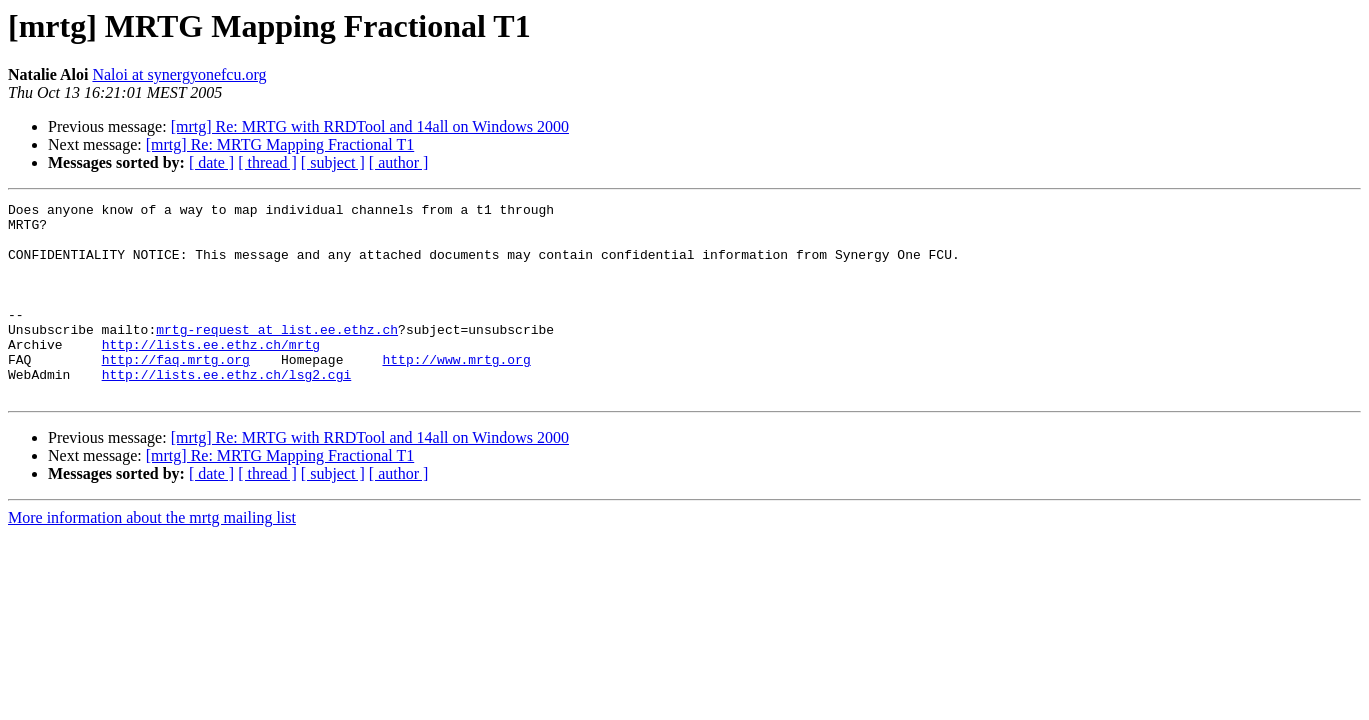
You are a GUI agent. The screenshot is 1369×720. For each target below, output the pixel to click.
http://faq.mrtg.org (176, 392)
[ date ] (211, 162)
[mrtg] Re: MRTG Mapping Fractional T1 (280, 144)
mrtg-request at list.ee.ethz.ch (277, 356)
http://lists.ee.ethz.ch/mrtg (211, 374)
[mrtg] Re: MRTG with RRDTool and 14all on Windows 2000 (370, 126)
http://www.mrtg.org (456, 392)
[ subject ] (333, 162)
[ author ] (399, 162)
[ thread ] (267, 162)
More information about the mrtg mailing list (152, 556)
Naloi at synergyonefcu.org (179, 74)
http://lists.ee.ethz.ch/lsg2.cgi (227, 410)
